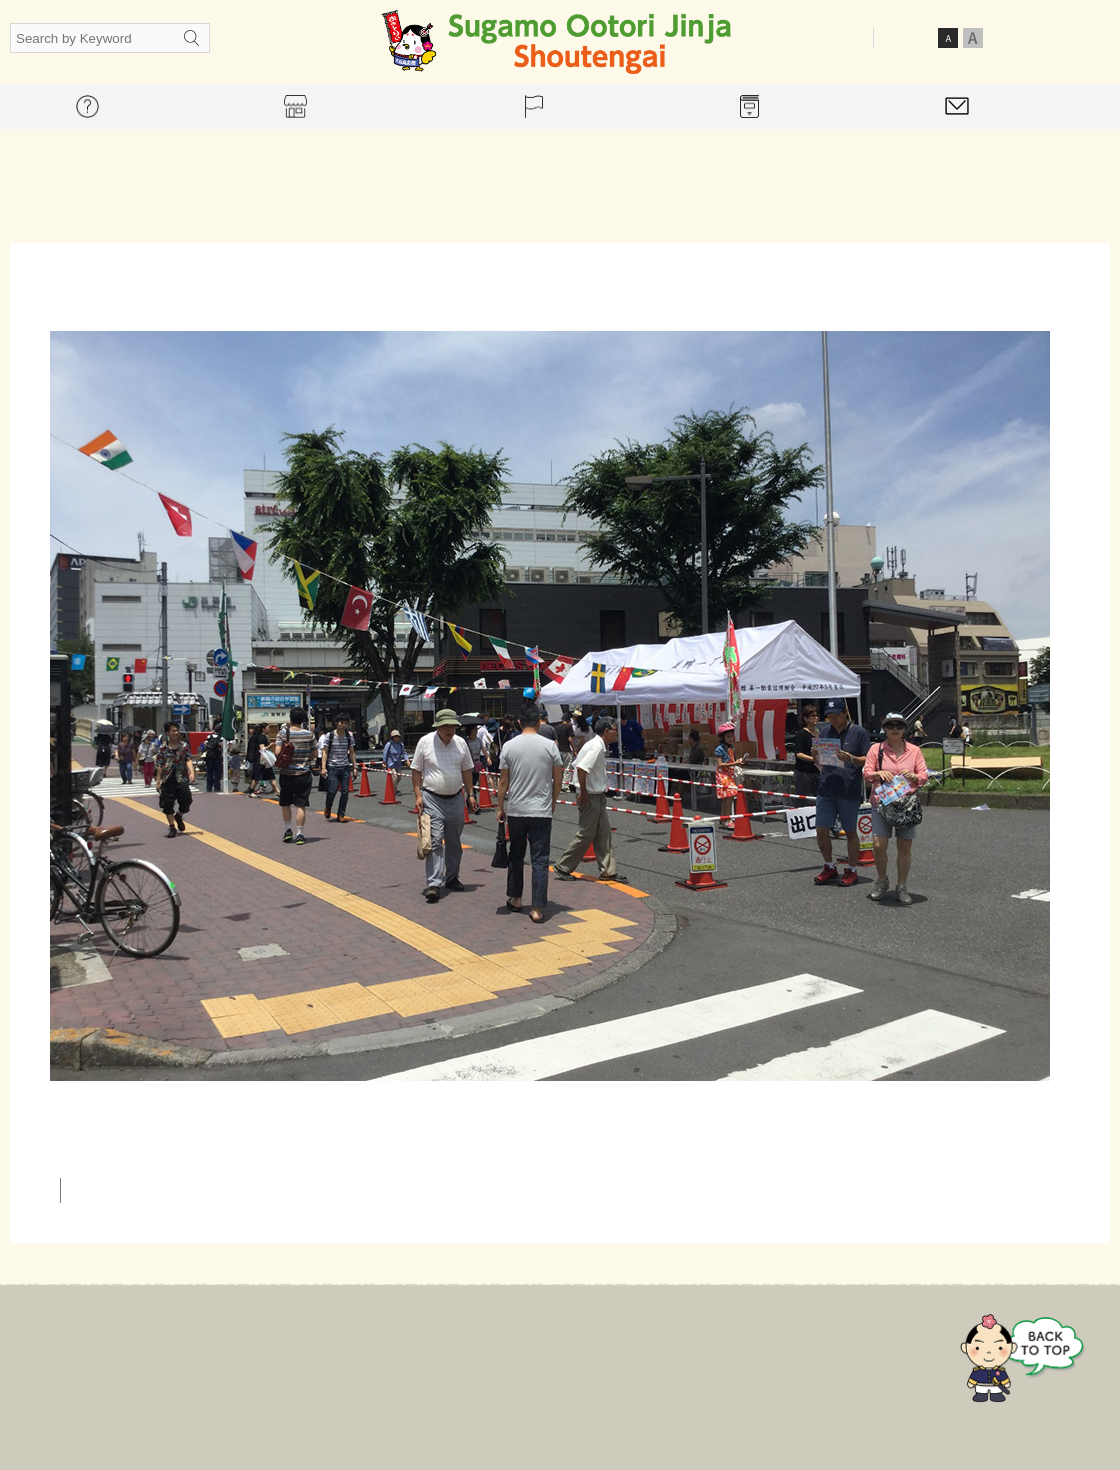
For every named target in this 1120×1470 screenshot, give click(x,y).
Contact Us (798, 1354)
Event (606, 1354)
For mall (395, 1354)
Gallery (692, 1354)
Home (304, 1354)
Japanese (1022, 37)
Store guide (504, 1354)
